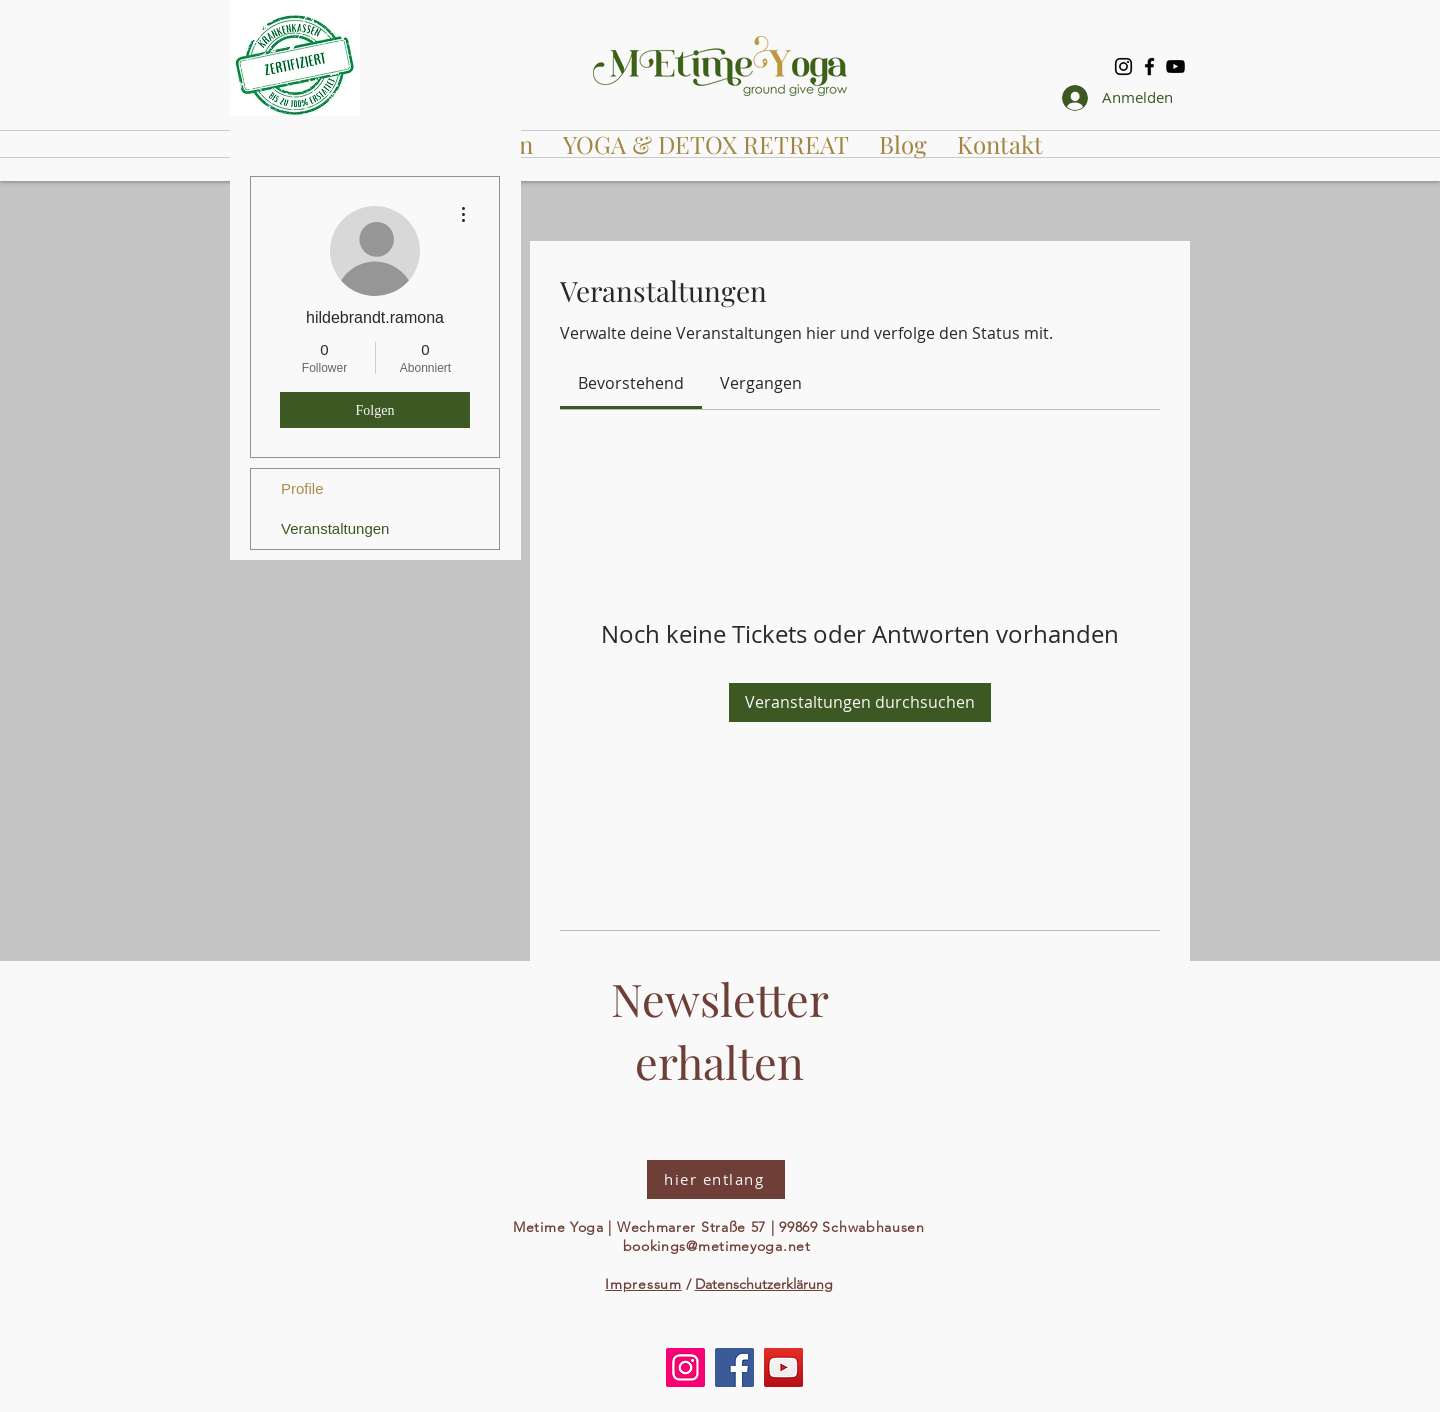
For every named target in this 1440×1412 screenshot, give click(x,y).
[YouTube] (1175, 66)
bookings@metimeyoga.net (717, 1246)
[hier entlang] (716, 1179)
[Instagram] (1123, 66)
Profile (302, 488)
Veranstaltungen (335, 528)
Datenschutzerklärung (764, 1284)
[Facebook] (1149, 66)
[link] (631, 383)
